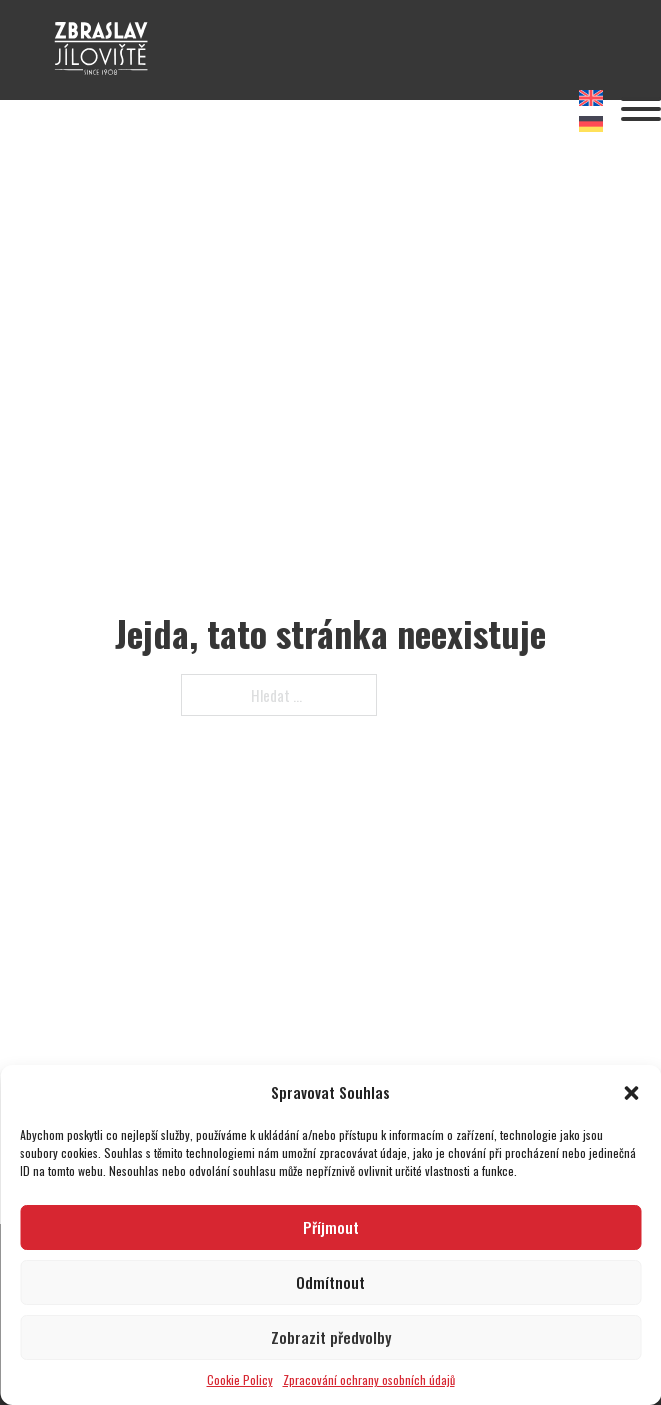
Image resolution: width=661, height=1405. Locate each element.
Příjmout (331, 1227)
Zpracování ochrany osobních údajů (369, 1379)
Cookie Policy (240, 1379)
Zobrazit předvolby (331, 1337)
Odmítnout (330, 1282)
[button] (631, 1093)
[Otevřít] (641, 109)
